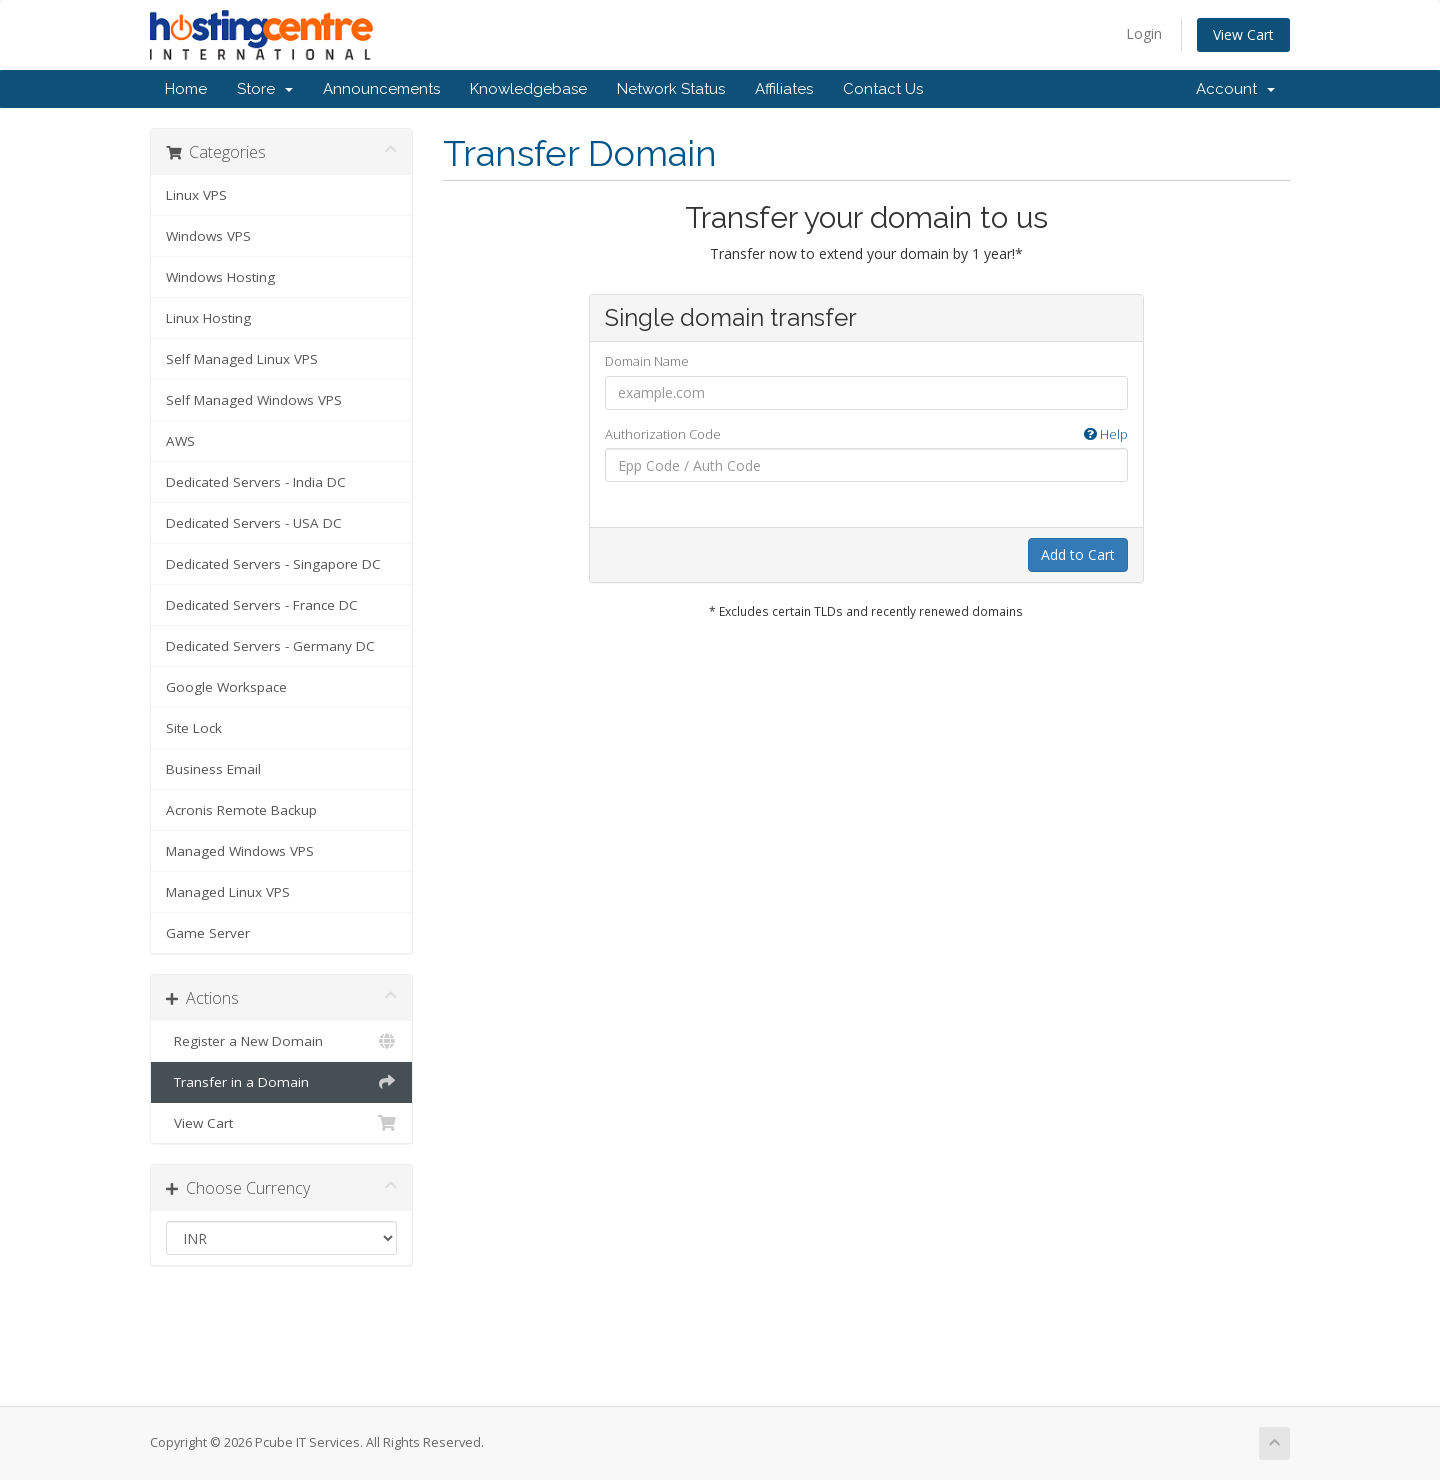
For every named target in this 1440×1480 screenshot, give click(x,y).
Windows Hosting (220, 277)
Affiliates (784, 89)
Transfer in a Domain (281, 1082)
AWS (180, 441)
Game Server (208, 933)
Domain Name (647, 361)
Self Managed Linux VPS (242, 359)
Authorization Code (866, 434)
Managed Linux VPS (228, 892)
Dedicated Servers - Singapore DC (273, 564)
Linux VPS (196, 195)
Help (1106, 434)
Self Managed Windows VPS (254, 400)
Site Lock (194, 728)
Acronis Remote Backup (241, 810)
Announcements (381, 89)
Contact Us (883, 89)
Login (1144, 33)
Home (186, 89)
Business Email (213, 769)
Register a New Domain (281, 1041)
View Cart (1243, 34)
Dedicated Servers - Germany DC (270, 646)
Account (1235, 89)
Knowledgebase (528, 89)
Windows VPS (208, 236)
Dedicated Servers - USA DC (254, 523)
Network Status (671, 89)
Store (265, 89)
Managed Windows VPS (240, 851)
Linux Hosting (208, 318)
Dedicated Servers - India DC (256, 482)
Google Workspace (226, 687)
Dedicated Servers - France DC (262, 605)
